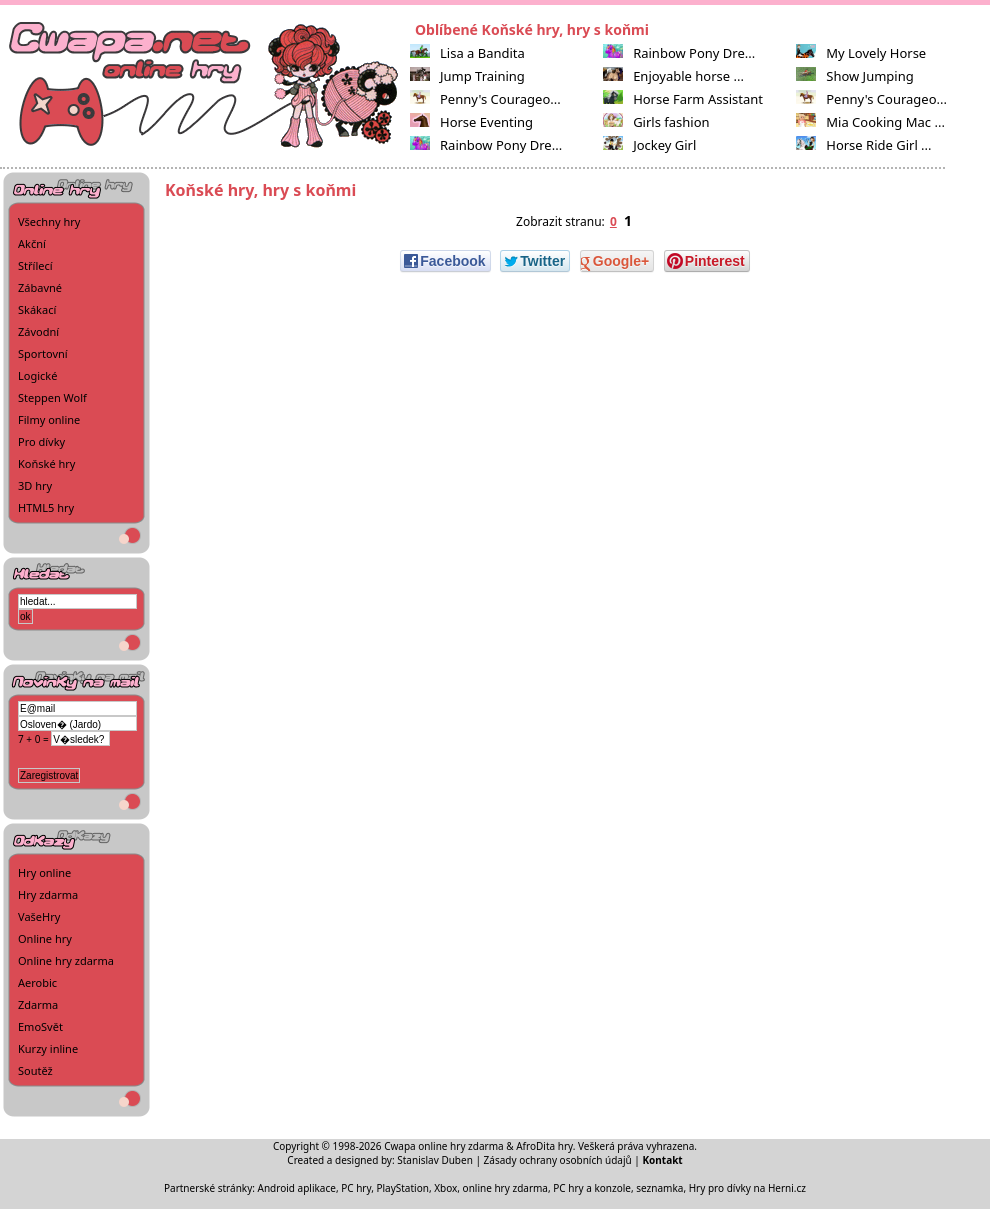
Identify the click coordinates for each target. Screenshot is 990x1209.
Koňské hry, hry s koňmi (260, 190)
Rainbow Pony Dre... (486, 145)
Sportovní (43, 353)
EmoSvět (40, 1026)
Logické (37, 375)
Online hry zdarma (66, 960)
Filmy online (49, 419)
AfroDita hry (544, 1146)
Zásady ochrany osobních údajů (558, 1160)
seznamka (659, 1188)
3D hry (35, 485)
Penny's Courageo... (485, 99)
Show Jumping (855, 76)
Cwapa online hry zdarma (444, 1146)
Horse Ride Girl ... (863, 145)
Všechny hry (49, 221)
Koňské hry (46, 463)
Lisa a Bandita (467, 53)
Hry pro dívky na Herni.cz (747, 1188)
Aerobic (37, 982)
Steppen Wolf (52, 397)
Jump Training (467, 76)
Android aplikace (297, 1188)
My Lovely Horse (861, 53)
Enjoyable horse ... (673, 76)
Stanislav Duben (435, 1160)
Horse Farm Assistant (683, 99)
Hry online (44, 872)
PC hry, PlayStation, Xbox (399, 1188)
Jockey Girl (649, 145)
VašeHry (39, 916)
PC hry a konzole (592, 1188)
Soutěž (35, 1070)
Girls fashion (656, 122)
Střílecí (35, 265)
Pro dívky (41, 441)
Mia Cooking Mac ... (870, 122)
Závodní (38, 331)
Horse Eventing (471, 122)
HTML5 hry (46, 507)
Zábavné (40, 287)
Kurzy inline (48, 1048)
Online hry (45, 938)
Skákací (37, 309)
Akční (32, 243)
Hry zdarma (48, 894)
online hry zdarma (505, 1188)
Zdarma (38, 1004)
